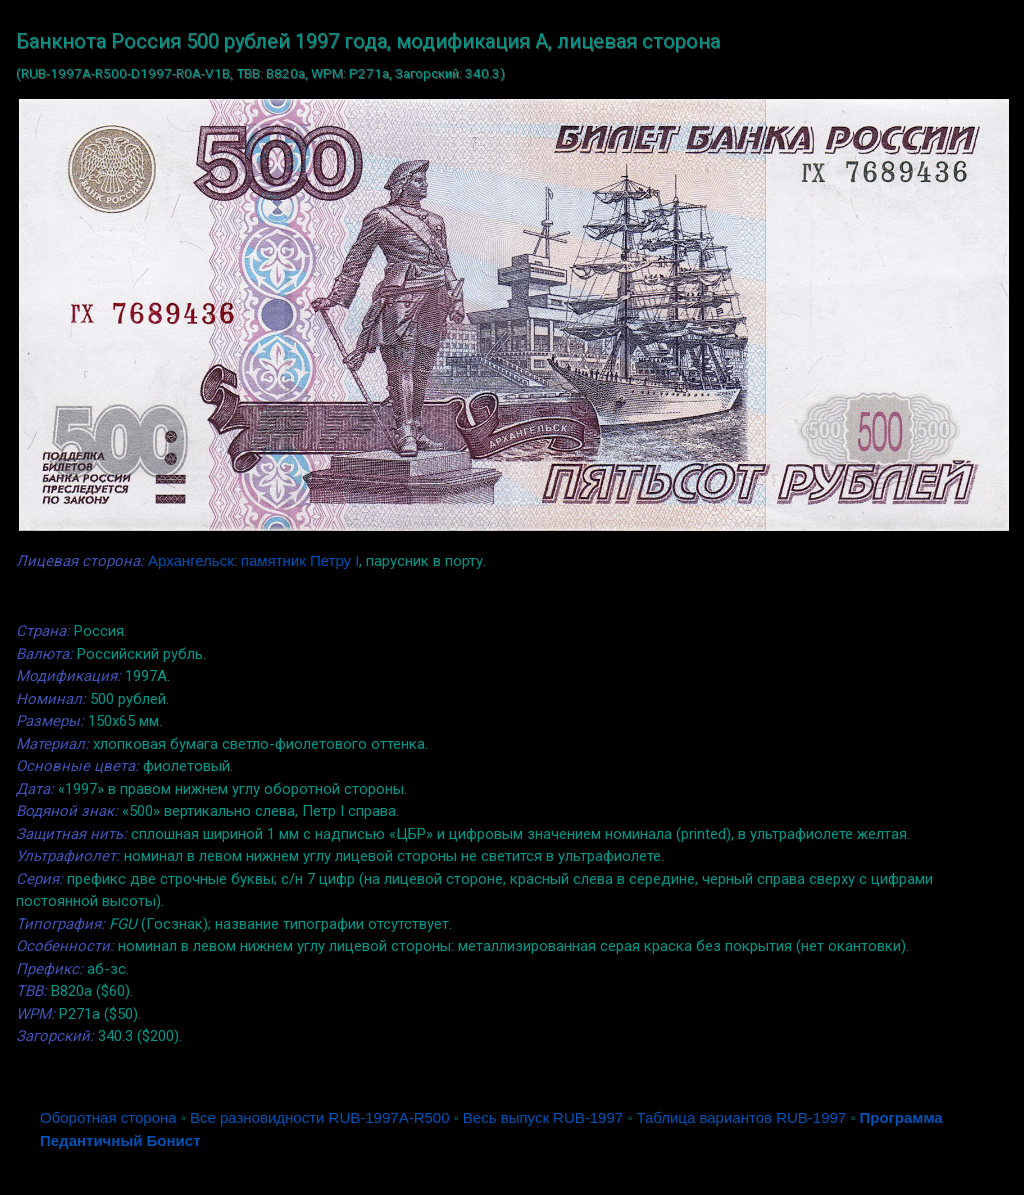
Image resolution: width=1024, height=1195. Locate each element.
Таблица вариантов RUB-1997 (741, 1117)
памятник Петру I (300, 560)
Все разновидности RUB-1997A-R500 (320, 1117)
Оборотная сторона (108, 1117)
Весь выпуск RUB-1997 (543, 1117)
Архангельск (191, 560)
